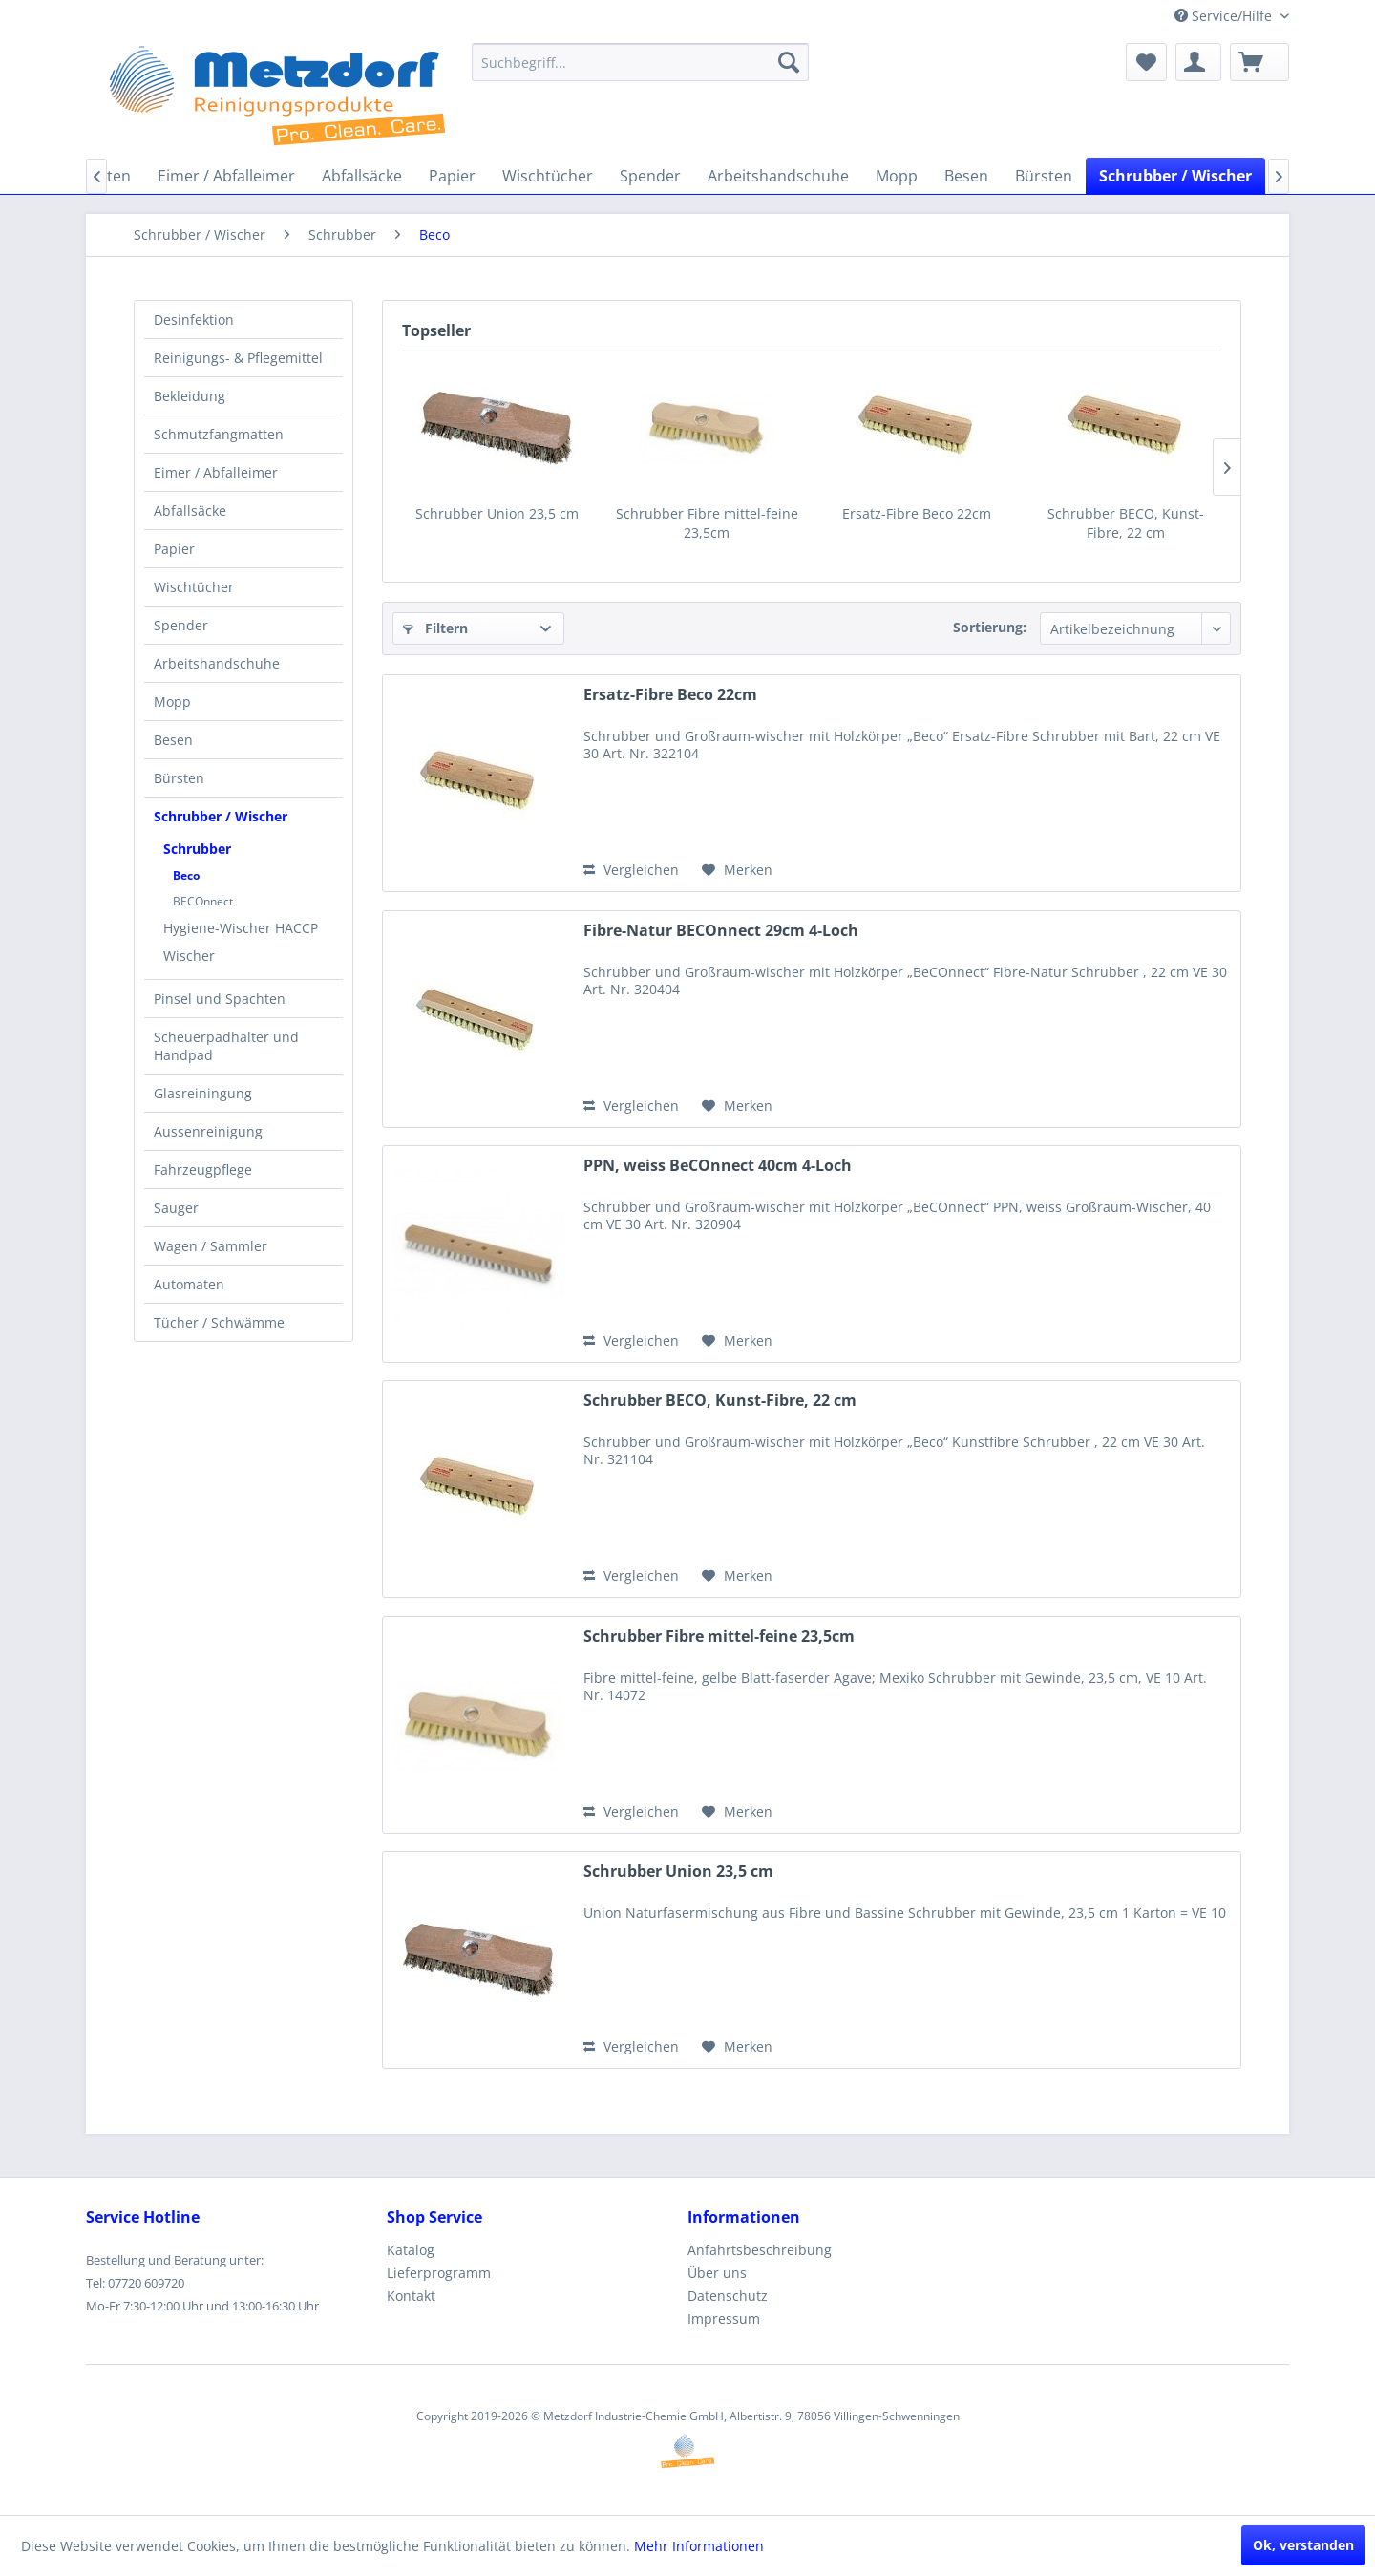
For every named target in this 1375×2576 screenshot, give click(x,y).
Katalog (410, 2250)
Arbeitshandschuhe (217, 663)
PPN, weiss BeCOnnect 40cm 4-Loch (717, 1166)
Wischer (189, 956)
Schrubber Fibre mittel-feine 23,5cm (707, 523)
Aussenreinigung (208, 1131)
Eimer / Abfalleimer (216, 472)
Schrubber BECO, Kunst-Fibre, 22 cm (1125, 523)
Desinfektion (194, 319)
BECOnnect (203, 901)
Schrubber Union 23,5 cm (497, 513)
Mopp (172, 701)
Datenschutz (728, 2296)
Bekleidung (189, 396)
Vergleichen (631, 870)
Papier (174, 549)
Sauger (176, 1208)
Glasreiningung (203, 1093)
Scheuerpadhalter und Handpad (226, 1046)
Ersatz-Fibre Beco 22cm (916, 513)
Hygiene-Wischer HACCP (240, 928)
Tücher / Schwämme (219, 1322)
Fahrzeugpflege (203, 1169)
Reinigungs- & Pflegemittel (238, 358)
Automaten (189, 1284)
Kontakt (411, 2296)
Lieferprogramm (439, 2273)
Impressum (724, 2319)
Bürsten (179, 778)
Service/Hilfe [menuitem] (1225, 16)
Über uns (717, 2273)
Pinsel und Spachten (220, 999)
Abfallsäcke (190, 510)
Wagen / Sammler (210, 1246)
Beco (186, 875)
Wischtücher (194, 587)
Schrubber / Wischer (220, 816)
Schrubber (197, 849)
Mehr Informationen (699, 2546)
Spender (181, 625)
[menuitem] (640, 62)
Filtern (435, 628)
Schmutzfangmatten (219, 434)
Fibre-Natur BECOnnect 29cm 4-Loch (720, 931)
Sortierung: (989, 627)
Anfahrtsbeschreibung (760, 2250)
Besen (173, 740)
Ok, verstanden (1303, 2545)
